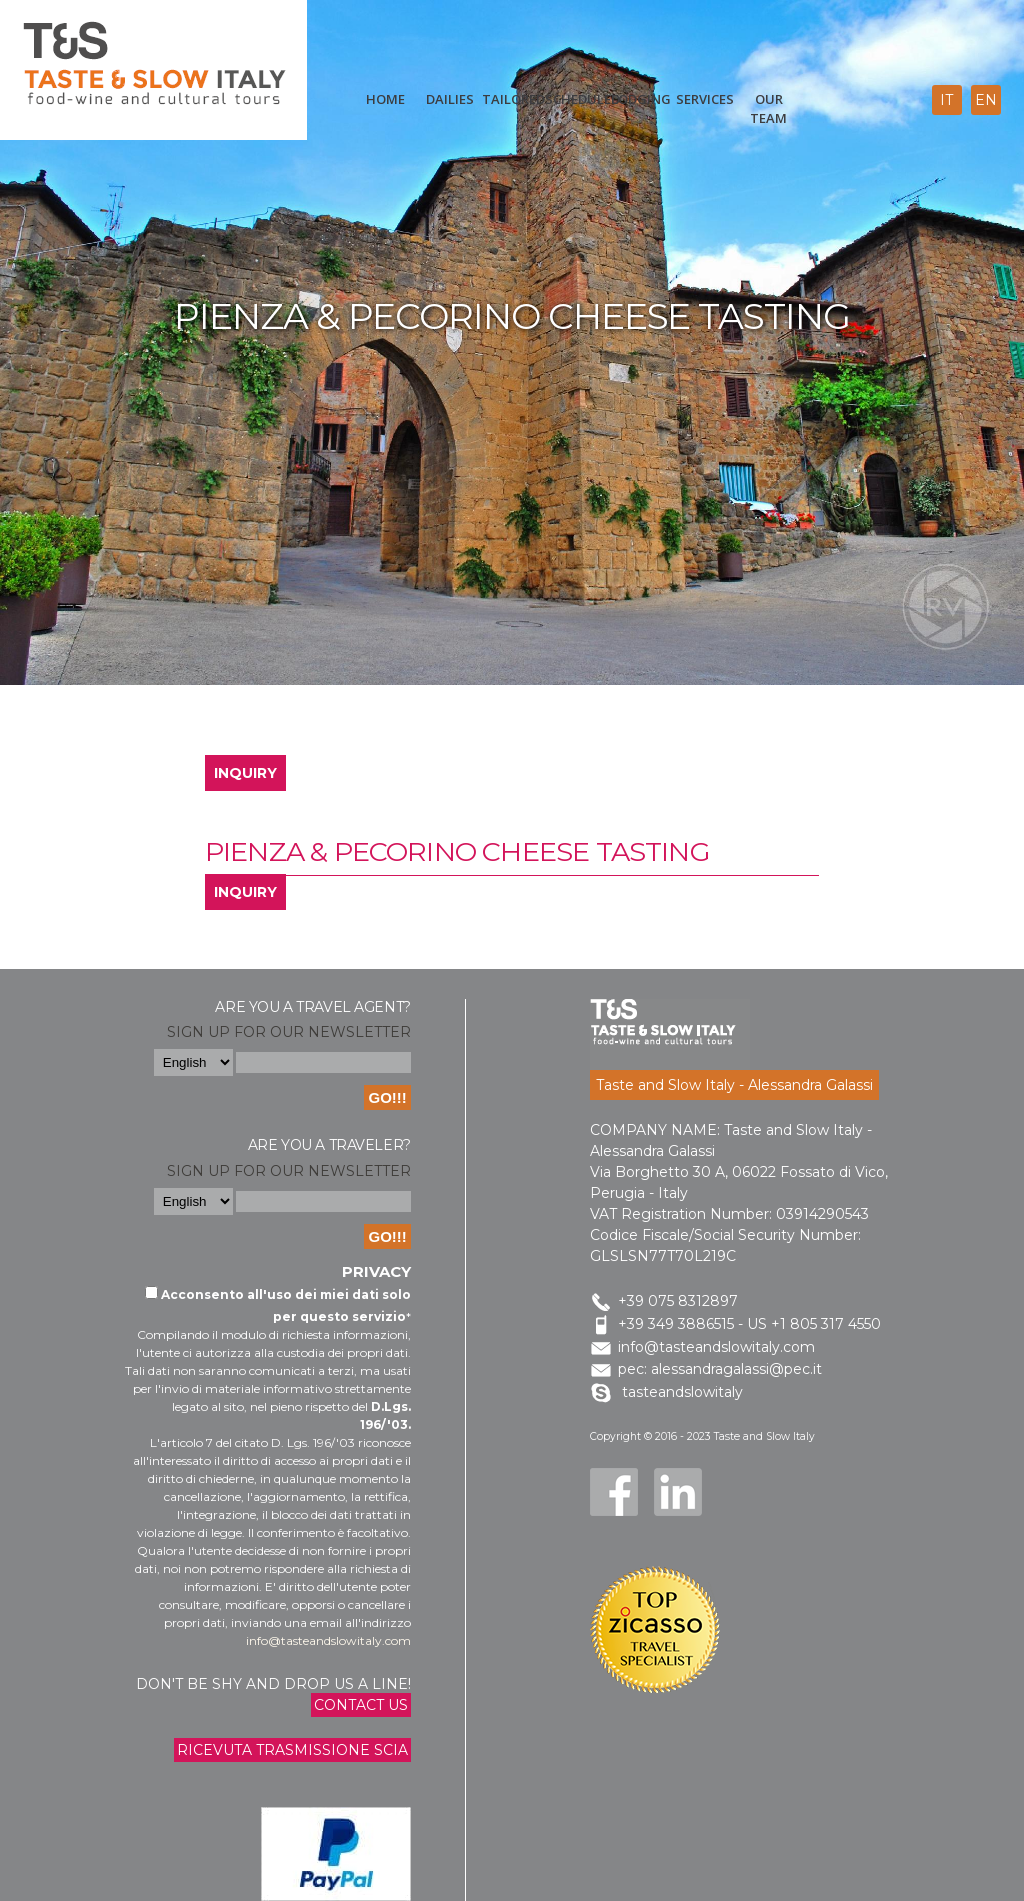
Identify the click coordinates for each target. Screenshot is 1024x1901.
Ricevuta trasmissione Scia (292, 1750)
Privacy (376, 1271)
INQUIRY (245, 773)
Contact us (361, 1705)
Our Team (768, 108)
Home (385, 99)
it (946, 100)
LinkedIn (678, 1492)
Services (705, 99)
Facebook (614, 1492)
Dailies (450, 99)
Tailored (513, 99)
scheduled (577, 99)
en (986, 100)
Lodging (641, 99)
